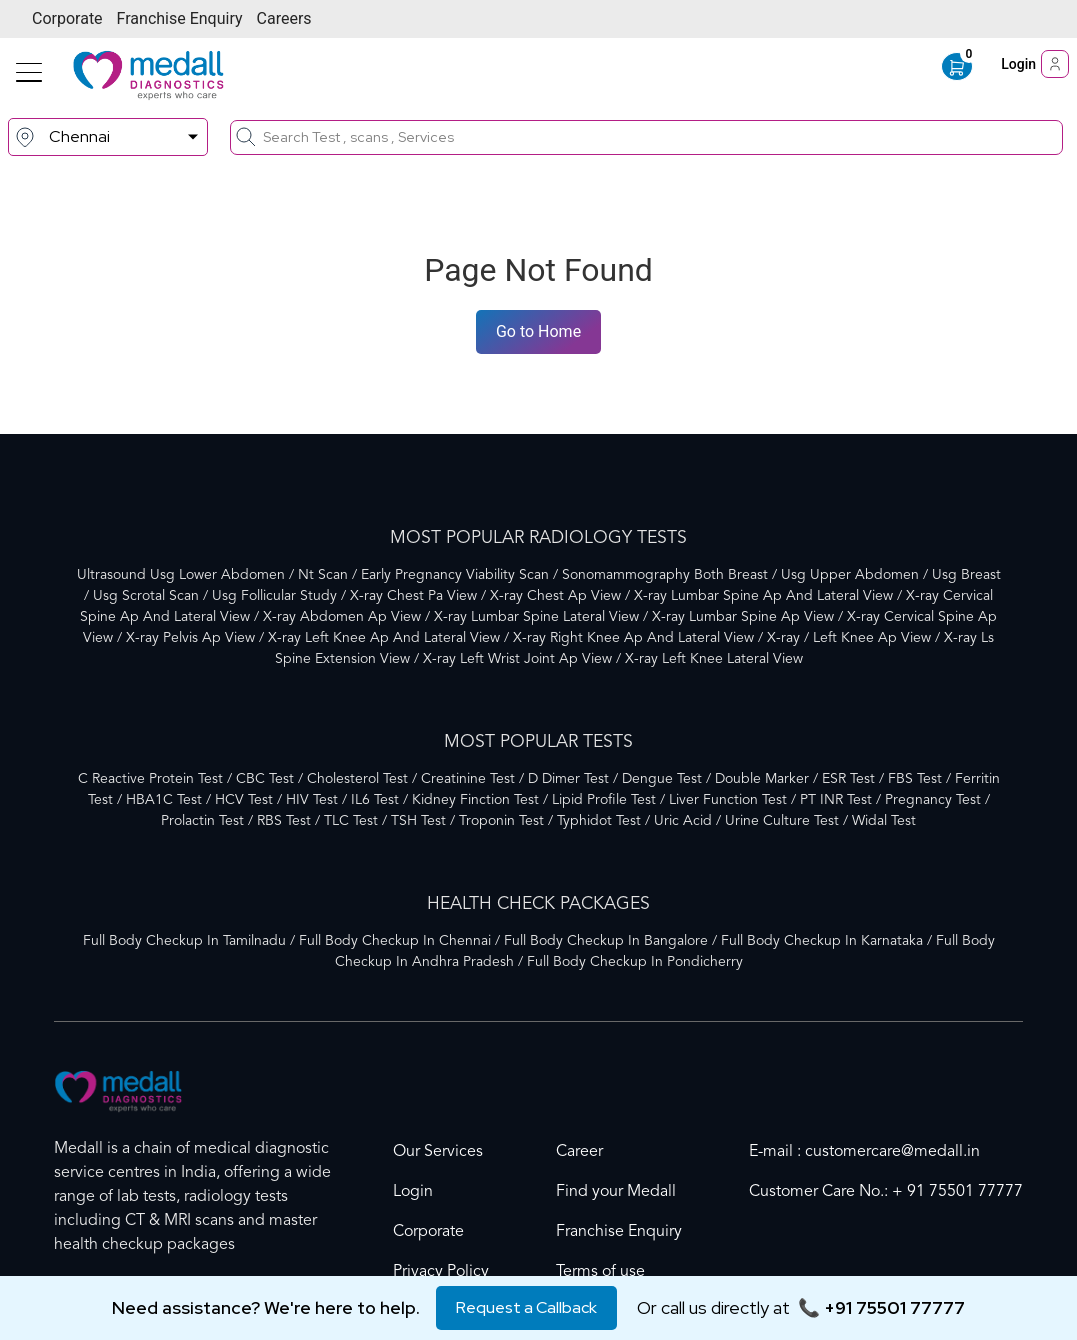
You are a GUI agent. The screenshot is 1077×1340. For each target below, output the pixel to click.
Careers (284, 18)
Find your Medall (616, 1192)
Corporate (67, 18)
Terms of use (600, 1272)
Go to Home (538, 331)
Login (1035, 64)
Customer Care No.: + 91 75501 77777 (886, 1192)
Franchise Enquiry (180, 18)
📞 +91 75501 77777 (881, 1307)
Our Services (438, 1152)
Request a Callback (526, 1307)
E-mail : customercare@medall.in (864, 1152)
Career (579, 1152)
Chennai (79, 136)
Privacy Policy (441, 1272)
